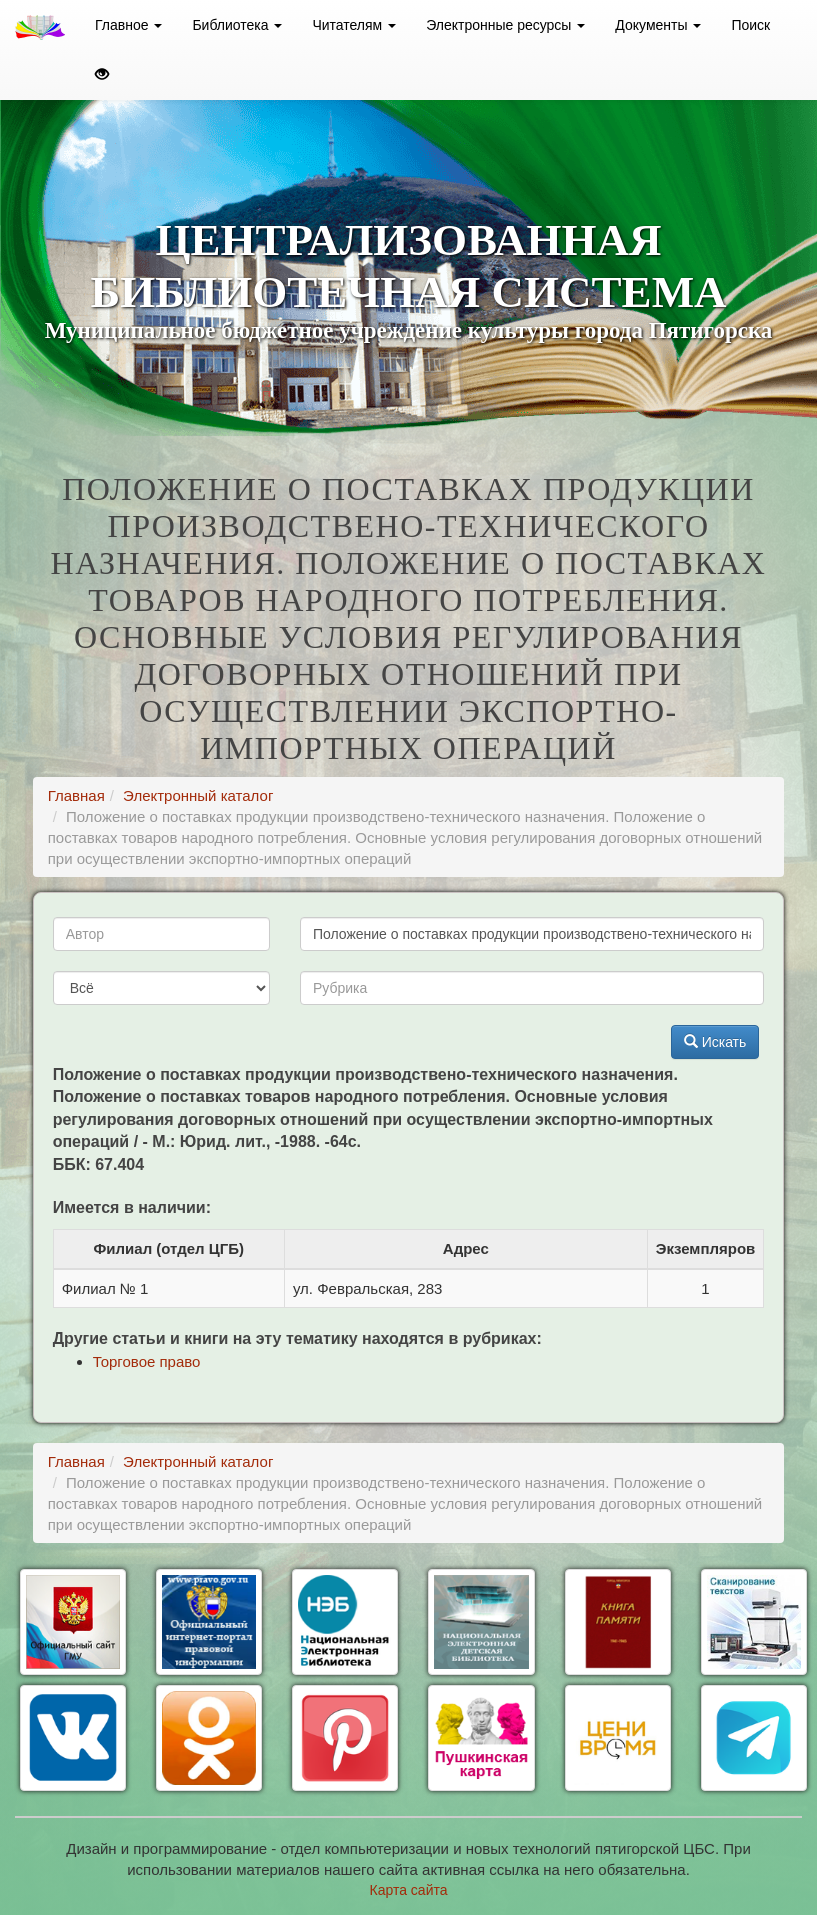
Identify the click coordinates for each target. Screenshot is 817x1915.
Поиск (750, 25)
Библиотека (237, 25)
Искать (715, 1042)
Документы (658, 25)
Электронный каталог (198, 795)
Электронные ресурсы (505, 25)
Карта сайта (409, 1890)
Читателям (354, 25)
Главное (128, 25)
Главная (76, 795)
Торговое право (147, 1361)
